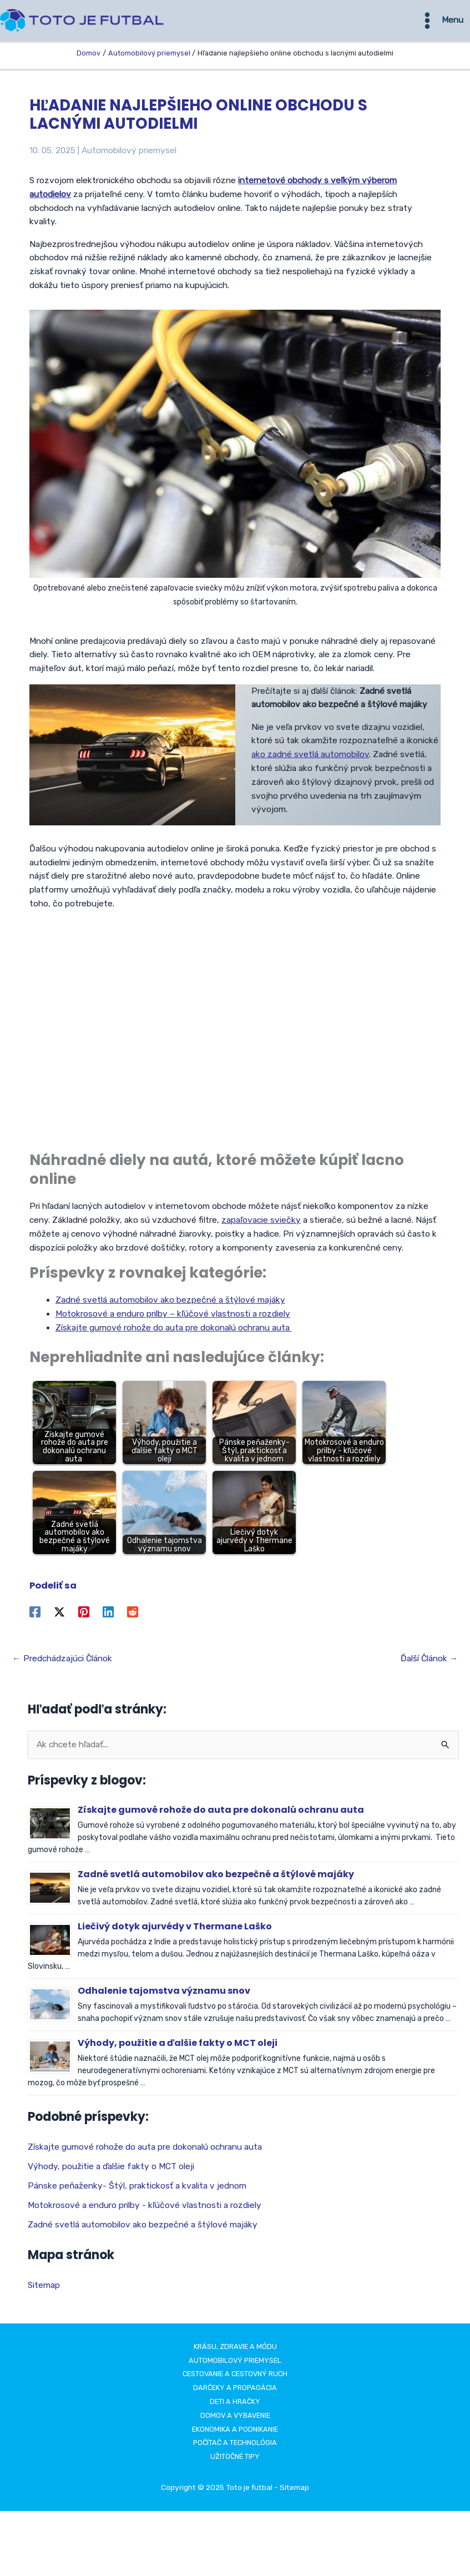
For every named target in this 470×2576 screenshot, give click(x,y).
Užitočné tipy (235, 2460)
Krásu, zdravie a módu (235, 2350)
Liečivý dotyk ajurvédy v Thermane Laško (175, 1930)
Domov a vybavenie (235, 2418)
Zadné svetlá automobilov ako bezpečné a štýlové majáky (170, 1304)
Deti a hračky (235, 2405)
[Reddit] (132, 1615)
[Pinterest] (83, 1615)
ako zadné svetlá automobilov (310, 758)
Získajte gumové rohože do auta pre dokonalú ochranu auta (173, 1331)
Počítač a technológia (235, 2446)
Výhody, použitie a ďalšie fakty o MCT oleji (177, 2046)
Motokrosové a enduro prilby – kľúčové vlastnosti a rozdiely (172, 1318)
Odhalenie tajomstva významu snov (164, 1994)
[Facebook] (35, 1615)
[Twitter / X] (59, 1615)
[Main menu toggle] (440, 22)
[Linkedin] (108, 1615)
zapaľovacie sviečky (261, 1224)
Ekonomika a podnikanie (235, 2432)
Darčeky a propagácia (235, 2391)
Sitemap (44, 2288)
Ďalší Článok (429, 1662)
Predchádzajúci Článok (62, 1662)
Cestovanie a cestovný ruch (235, 2377)
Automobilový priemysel (129, 154)
